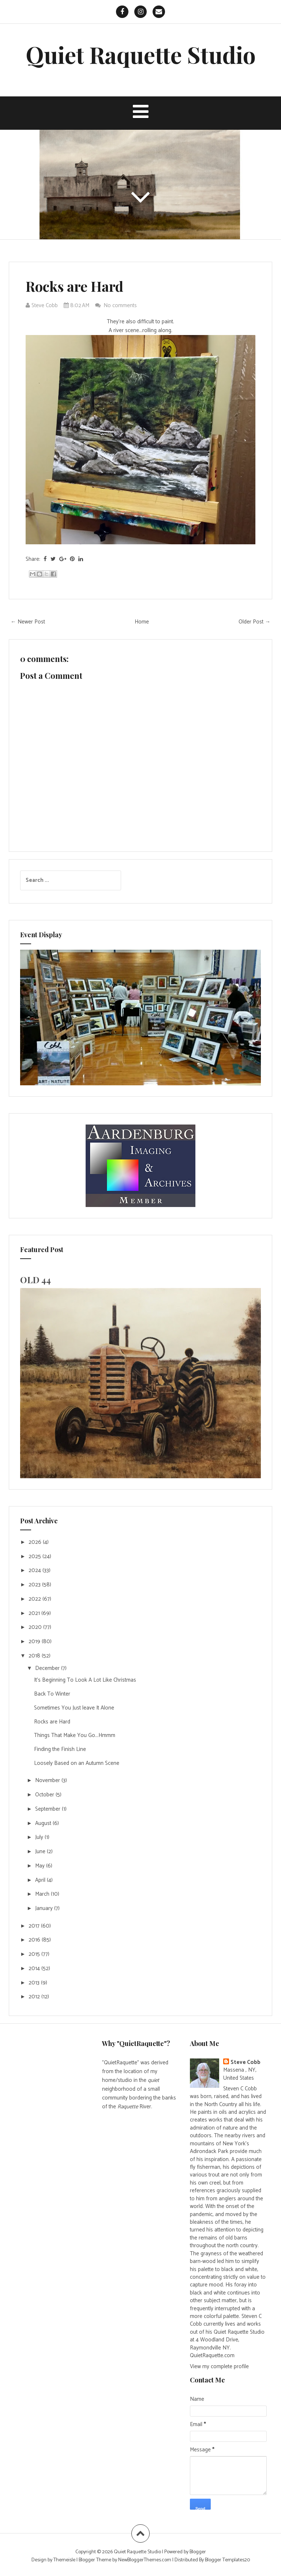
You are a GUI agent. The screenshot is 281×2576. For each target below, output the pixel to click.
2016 (35, 1939)
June (41, 1851)
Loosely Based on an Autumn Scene (76, 1763)
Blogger (198, 2552)
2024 (35, 1570)
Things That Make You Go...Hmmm (74, 1735)
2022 (35, 1599)
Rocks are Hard (74, 286)
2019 (35, 1641)
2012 (35, 1996)
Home (142, 621)
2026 (36, 1542)
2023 (35, 1584)
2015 (35, 1954)
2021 (35, 1613)
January (44, 1908)
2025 (35, 1556)
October (45, 1794)
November (48, 1780)
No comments (121, 305)
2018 (35, 1655)
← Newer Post (28, 621)
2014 (35, 1968)
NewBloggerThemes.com (144, 2560)
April (41, 1880)
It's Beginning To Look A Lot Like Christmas (85, 1680)
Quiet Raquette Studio (141, 54)
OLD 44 (35, 1279)
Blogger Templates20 (227, 2560)
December (48, 1668)
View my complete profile (219, 2366)
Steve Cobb (246, 2062)
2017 (35, 1926)
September (48, 1809)
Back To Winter (52, 1694)
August (44, 1823)
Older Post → (254, 621)
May (40, 1865)
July (40, 1837)
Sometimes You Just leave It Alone (74, 1707)
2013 (35, 1982)
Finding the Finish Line (60, 1749)
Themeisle (64, 2560)
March (43, 1894)
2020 (36, 1627)
